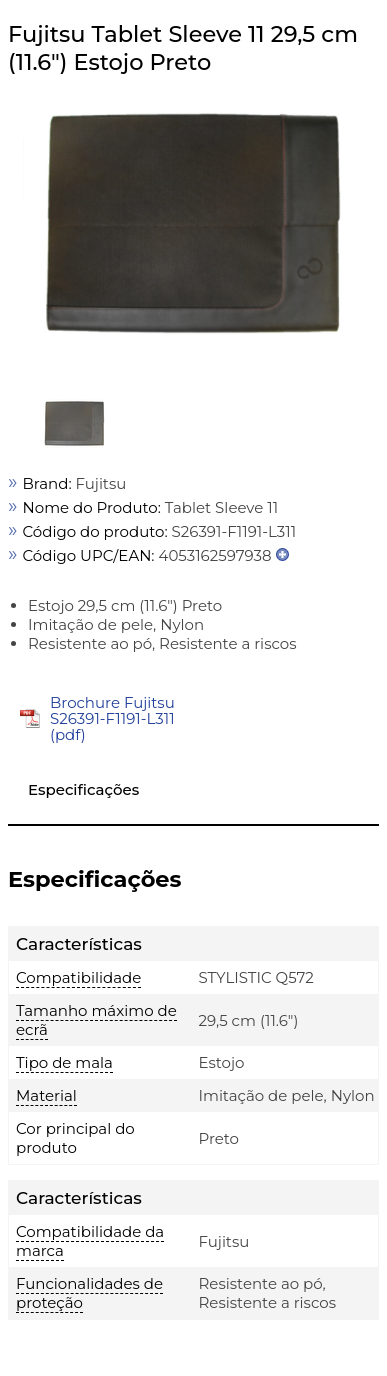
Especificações (83, 789)
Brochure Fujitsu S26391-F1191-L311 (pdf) (112, 718)
